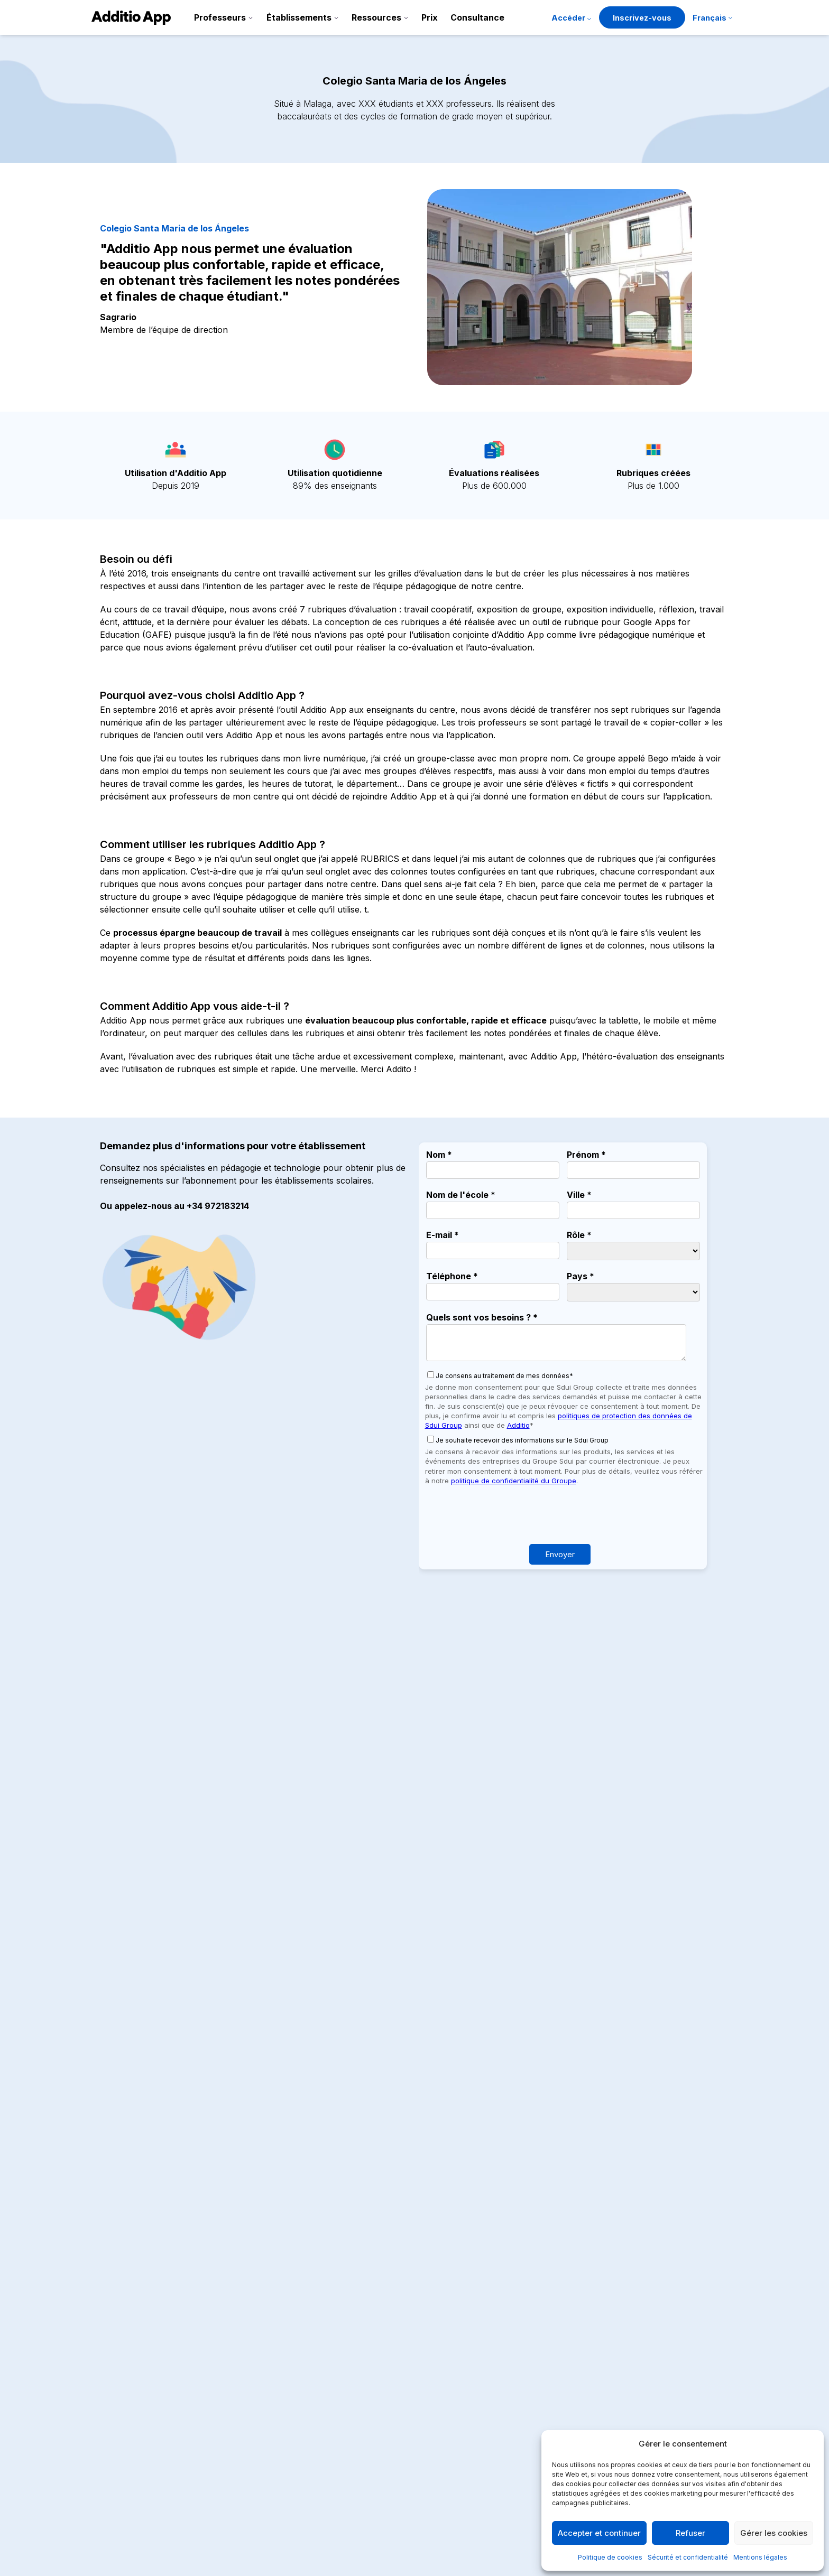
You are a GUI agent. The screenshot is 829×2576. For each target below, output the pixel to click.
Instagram (112, 2384)
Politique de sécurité (655, 2419)
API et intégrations (520, 2436)
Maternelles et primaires (399, 2419)
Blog (494, 2419)
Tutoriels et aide (515, 2351)
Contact (500, 2486)
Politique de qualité (653, 2368)
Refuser (690, 2533)
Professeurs (220, 17)
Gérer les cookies (773, 2533)
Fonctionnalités (514, 2334)
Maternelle (164, 2214)
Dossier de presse (520, 2385)
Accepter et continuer (599, 2533)
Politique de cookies (610, 2557)
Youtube (109, 2397)
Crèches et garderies (394, 2402)
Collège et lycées (387, 2436)
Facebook (112, 2409)
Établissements (298, 17)
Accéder (568, 17)
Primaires (208, 2214)
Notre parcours (514, 2368)
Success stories (516, 2402)
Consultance (477, 17)
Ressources (376, 17)
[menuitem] (712, 18)
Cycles (367, 2453)
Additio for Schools (391, 2351)
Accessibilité (508, 2470)
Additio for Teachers (393, 2334)
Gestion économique (394, 2385)
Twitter (107, 2371)
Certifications (510, 2453)
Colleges (121, 2214)
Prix (429, 17)
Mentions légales (760, 2557)
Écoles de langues (389, 2470)
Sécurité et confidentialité (688, 2557)
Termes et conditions (657, 2402)
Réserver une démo (414, 1968)
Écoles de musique (390, 2486)
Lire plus (121, 2244)
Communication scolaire (400, 2368)
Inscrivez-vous (642, 17)
